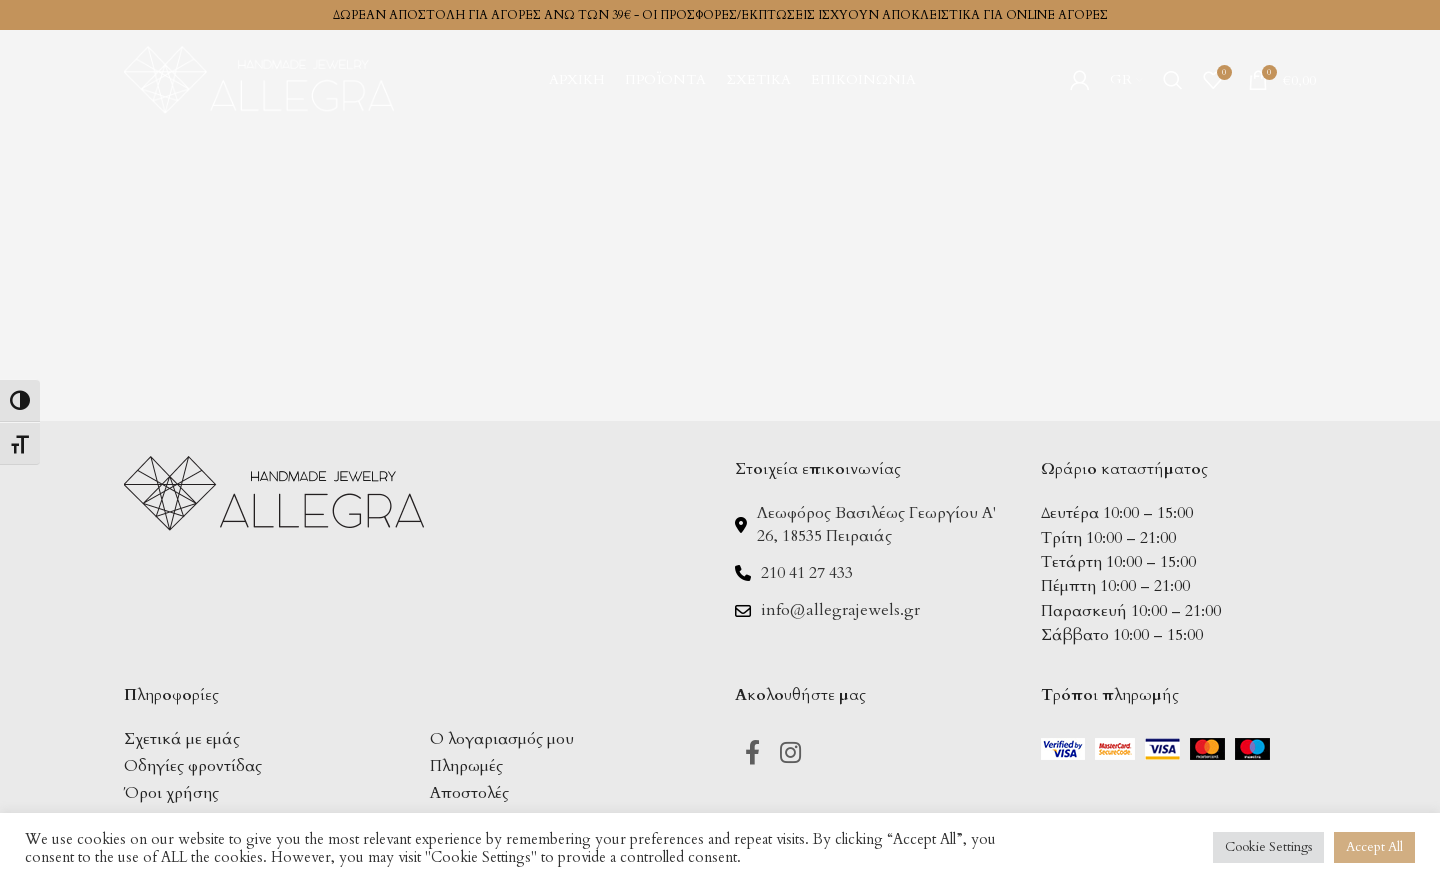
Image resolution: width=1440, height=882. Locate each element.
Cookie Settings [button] (1268, 847)
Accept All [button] (1374, 847)
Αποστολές (469, 793)
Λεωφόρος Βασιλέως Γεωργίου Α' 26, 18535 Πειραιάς (876, 524)
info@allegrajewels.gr (840, 610)
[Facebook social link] (752, 754)
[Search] (1173, 80)
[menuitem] (1126, 80)
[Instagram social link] (790, 754)
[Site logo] (259, 78)
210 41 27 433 (807, 573)
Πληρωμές (466, 766)
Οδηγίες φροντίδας (193, 766)
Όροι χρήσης (171, 793)
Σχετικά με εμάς (182, 739)
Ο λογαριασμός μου (502, 739)
